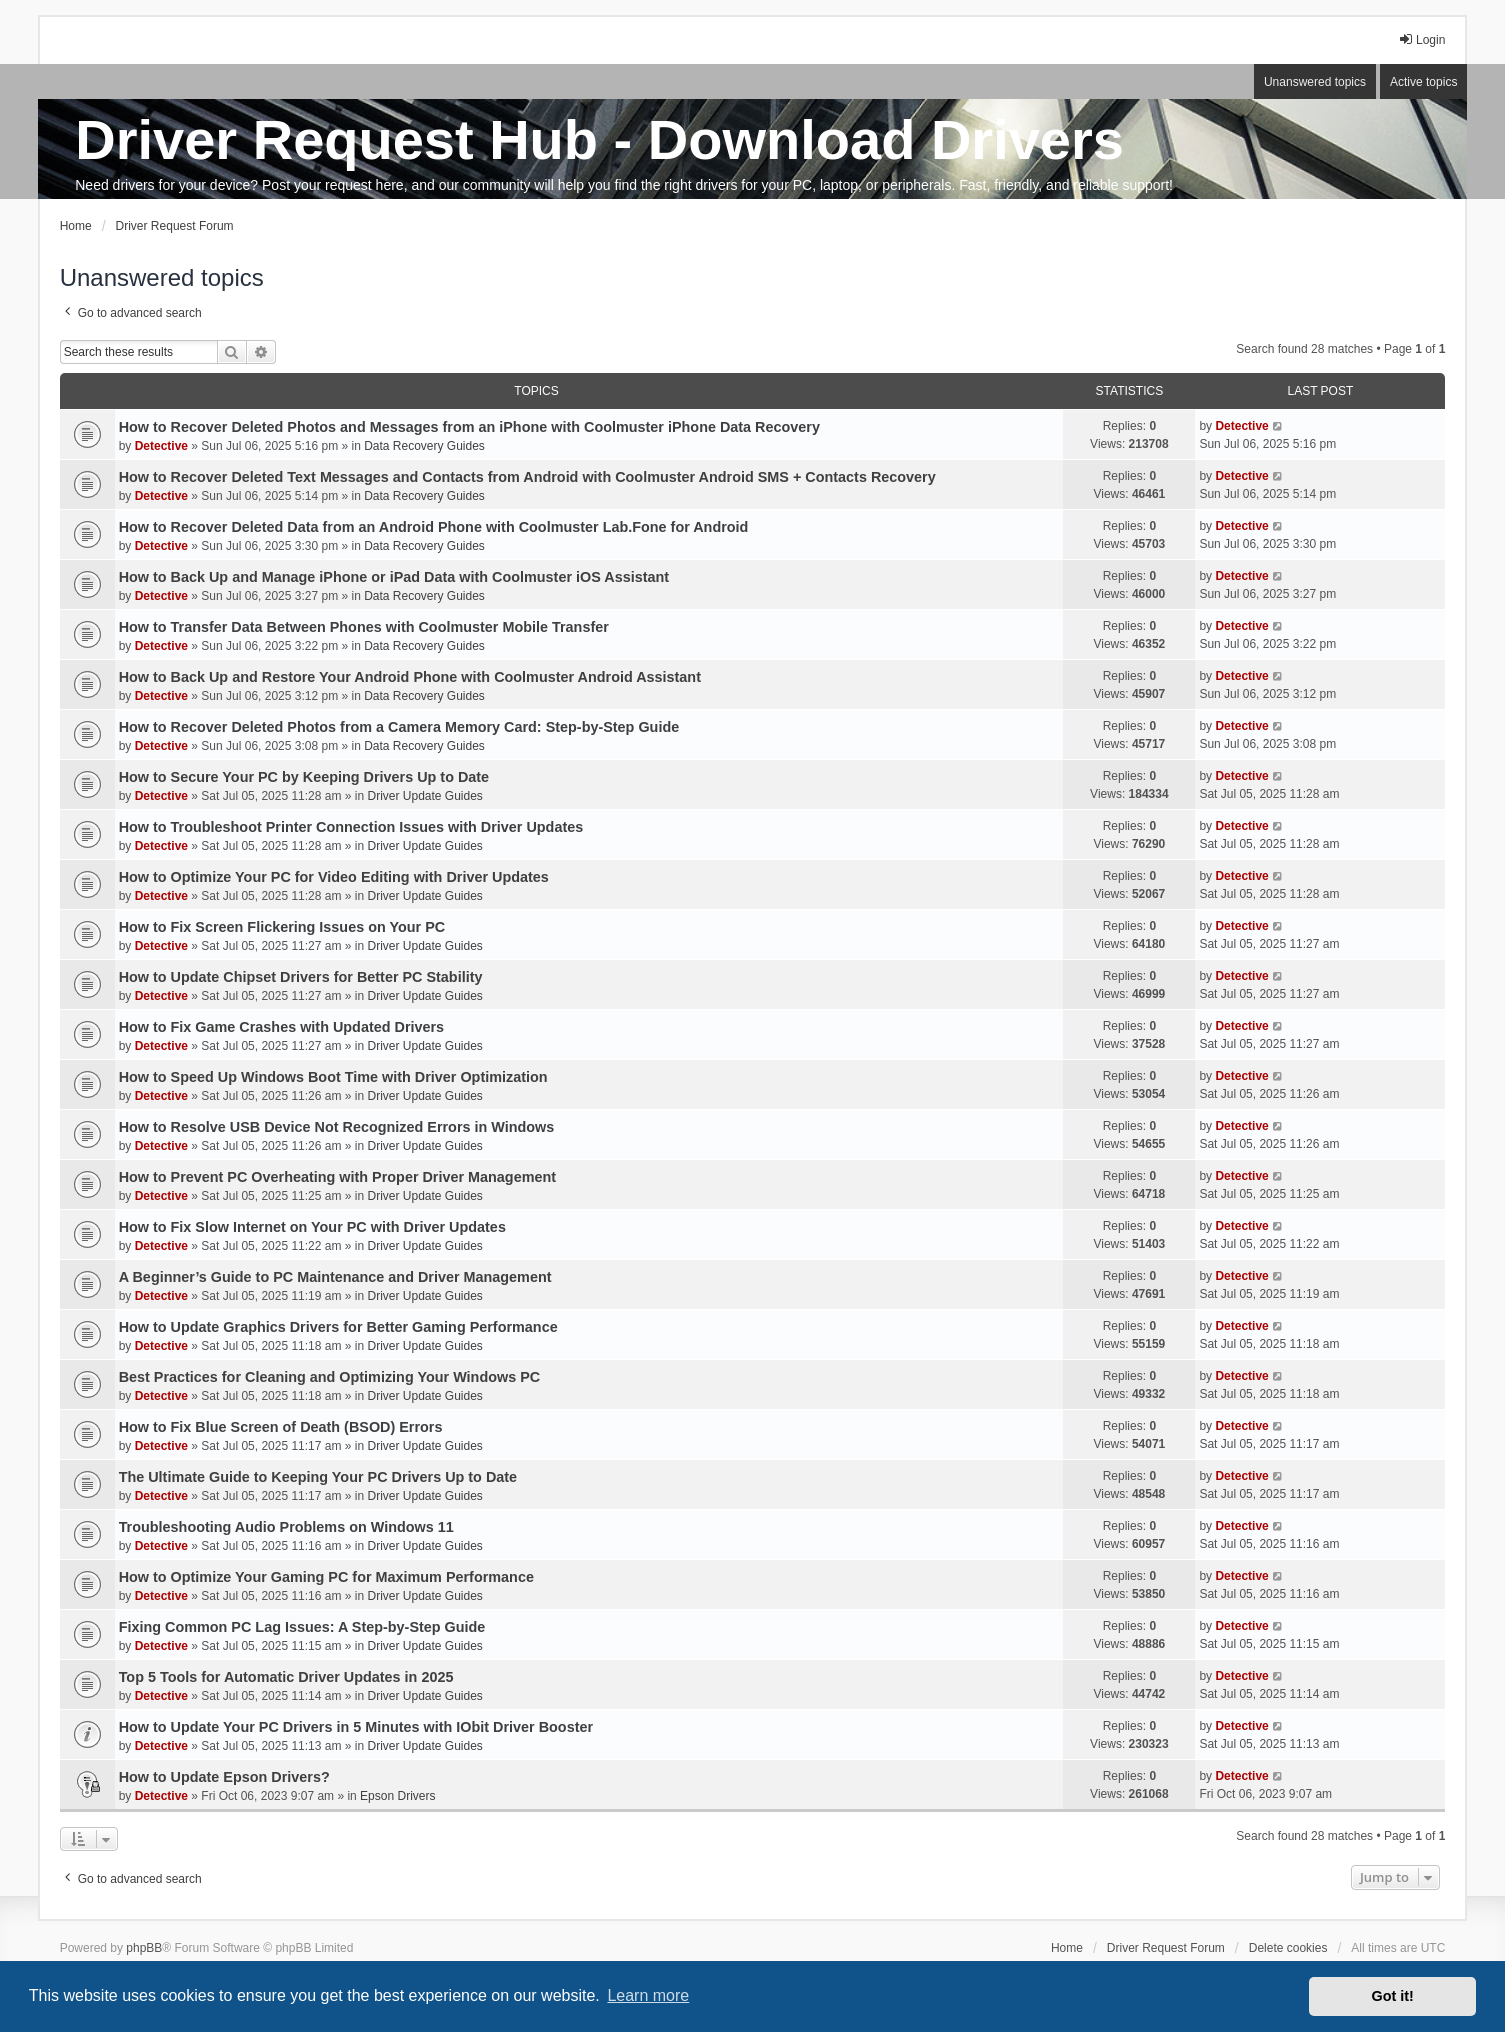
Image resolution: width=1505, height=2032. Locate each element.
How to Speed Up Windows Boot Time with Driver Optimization (333, 1077)
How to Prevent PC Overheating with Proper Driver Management (337, 1177)
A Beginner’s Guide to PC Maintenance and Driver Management (335, 1277)
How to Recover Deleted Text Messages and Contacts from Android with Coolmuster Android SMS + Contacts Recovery (527, 477)
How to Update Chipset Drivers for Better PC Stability (301, 977)
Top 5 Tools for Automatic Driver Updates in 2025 (286, 1677)
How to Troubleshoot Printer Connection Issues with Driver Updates (351, 827)
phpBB (144, 1948)
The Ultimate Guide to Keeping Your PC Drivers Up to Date (318, 1477)
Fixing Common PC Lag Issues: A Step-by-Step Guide (302, 1627)
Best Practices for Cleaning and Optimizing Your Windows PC (330, 1377)
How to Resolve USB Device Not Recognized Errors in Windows (337, 1127)
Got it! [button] (1393, 1996)
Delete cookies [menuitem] (1288, 1948)
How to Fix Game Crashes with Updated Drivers (281, 1027)
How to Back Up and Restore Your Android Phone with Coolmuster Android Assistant (410, 677)
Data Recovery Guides (424, 446)
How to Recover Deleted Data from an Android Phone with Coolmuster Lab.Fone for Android (434, 527)
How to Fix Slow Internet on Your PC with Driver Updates (312, 1227)
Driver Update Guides (424, 796)
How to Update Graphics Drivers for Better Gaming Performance (338, 1327)
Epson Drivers (397, 1796)
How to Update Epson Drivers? (224, 1777)
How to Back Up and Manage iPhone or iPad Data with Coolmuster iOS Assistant (394, 577)
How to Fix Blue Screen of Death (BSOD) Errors (281, 1427)
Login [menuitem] (1421, 39)
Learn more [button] (648, 1995)
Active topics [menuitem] (1423, 82)
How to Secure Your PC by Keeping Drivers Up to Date (304, 777)
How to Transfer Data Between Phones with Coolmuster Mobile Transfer (364, 627)
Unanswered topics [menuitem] (1315, 82)
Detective (161, 446)
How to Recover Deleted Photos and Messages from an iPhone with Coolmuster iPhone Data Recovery (469, 427)
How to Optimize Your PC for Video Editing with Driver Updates (334, 877)
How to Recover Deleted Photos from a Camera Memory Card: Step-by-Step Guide (399, 727)
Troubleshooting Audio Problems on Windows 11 (286, 1527)
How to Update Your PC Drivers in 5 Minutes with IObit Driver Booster (356, 1727)
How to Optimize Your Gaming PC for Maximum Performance (326, 1577)
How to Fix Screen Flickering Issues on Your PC (282, 927)
